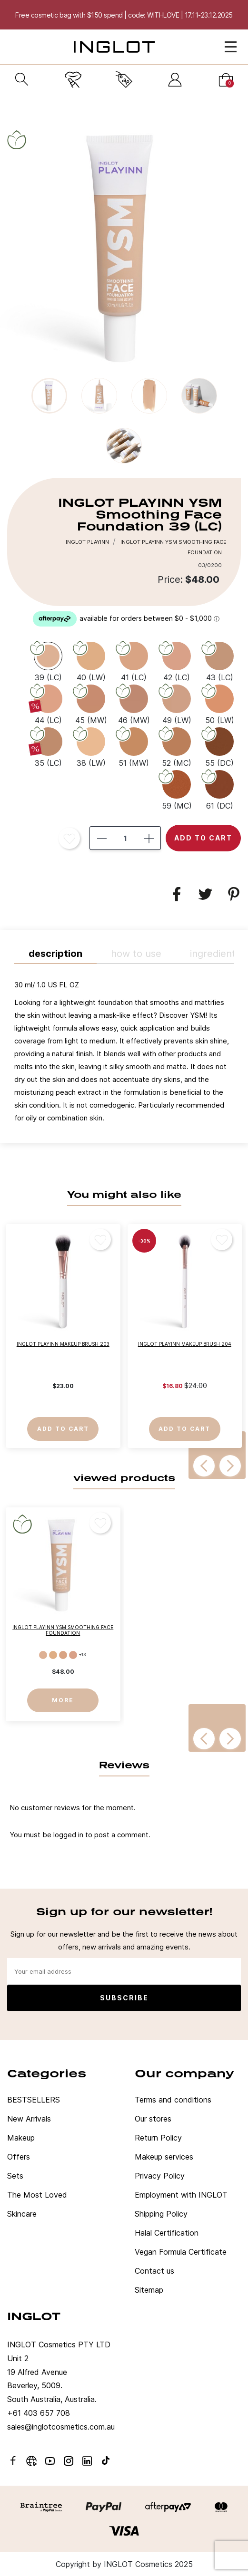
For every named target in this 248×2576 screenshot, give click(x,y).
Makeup (21, 2137)
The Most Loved (37, 2195)
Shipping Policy (161, 2214)
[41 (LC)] (133, 660)
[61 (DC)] (219, 789)
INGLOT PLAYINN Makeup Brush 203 (63, 1344)
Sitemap (149, 2290)
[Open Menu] (230, 47)
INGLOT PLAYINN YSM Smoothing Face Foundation (62, 1629)
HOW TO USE (136, 953)
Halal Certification (166, 2233)
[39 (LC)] (48, 660)
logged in (68, 1834)
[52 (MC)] (176, 746)
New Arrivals (29, 2118)
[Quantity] (125, 838)
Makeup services (164, 2156)
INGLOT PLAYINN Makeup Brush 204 (184, 1344)
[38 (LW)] (90, 746)
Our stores (153, 2118)
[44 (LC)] (48, 703)
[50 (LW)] (219, 703)
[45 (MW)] (90, 703)
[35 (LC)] (48, 746)
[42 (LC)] (176, 660)
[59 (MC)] (176, 789)
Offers (18, 2156)
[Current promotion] (124, 79)
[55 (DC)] (219, 746)
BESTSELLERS (33, 2099)
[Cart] (225, 79)
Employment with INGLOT (181, 2195)
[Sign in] (175, 79)
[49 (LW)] (176, 703)
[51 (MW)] (133, 746)
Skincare (22, 2214)
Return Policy (158, 2137)
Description (55, 953)
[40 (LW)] (90, 660)
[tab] (124, 1053)
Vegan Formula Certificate (181, 2252)
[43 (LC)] (219, 660)
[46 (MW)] (133, 703)
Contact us (154, 2271)
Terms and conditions (173, 2099)
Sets (15, 2175)
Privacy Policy (160, 2175)
